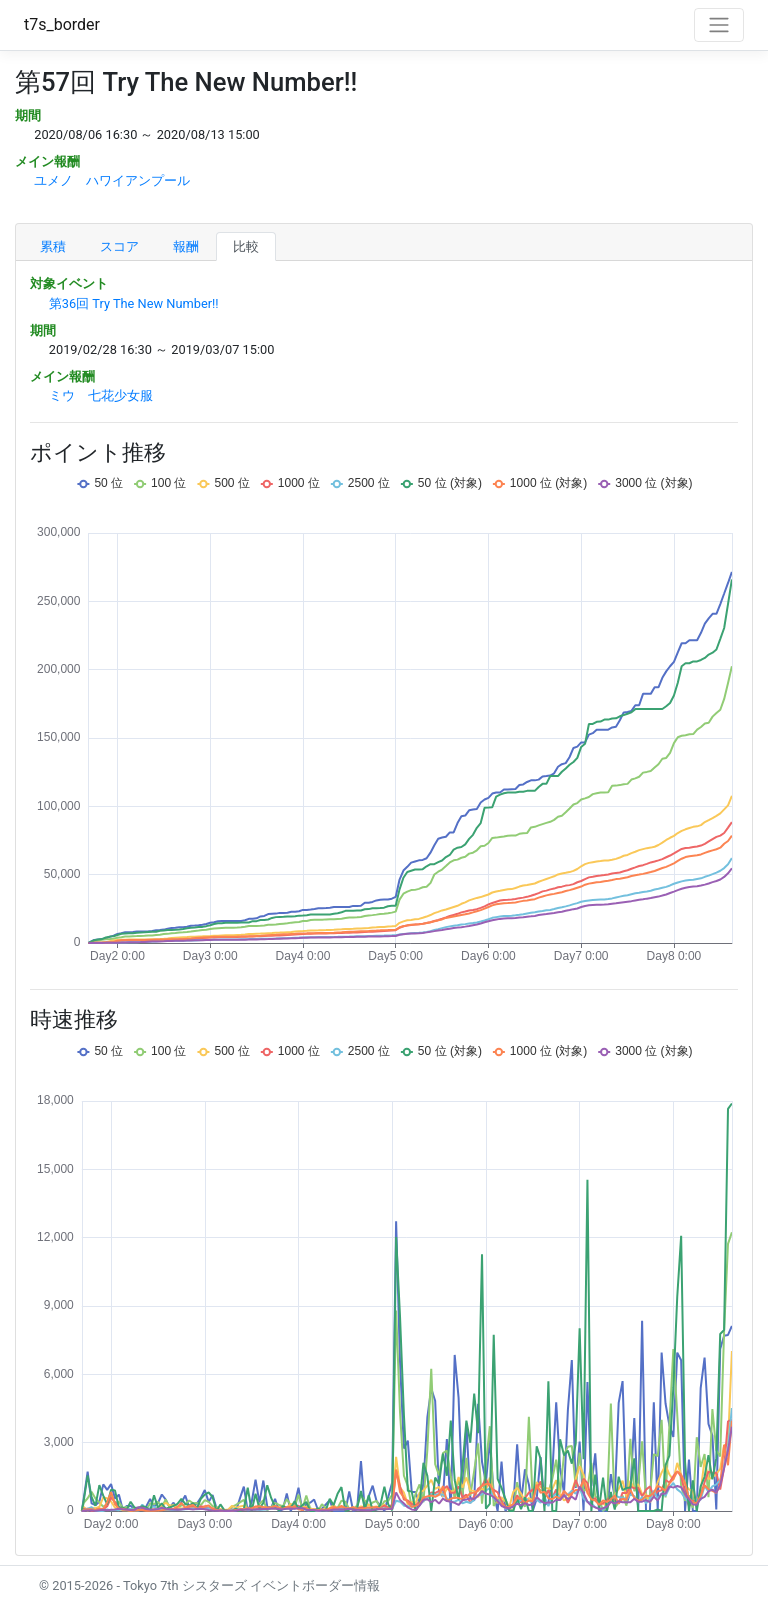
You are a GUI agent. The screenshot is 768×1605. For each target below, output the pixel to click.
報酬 (186, 246)
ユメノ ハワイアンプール (112, 180)
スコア (119, 246)
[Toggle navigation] (719, 25)
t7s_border (62, 24)
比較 (246, 246)
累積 (53, 246)
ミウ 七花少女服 (101, 395)
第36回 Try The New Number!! (134, 303)
